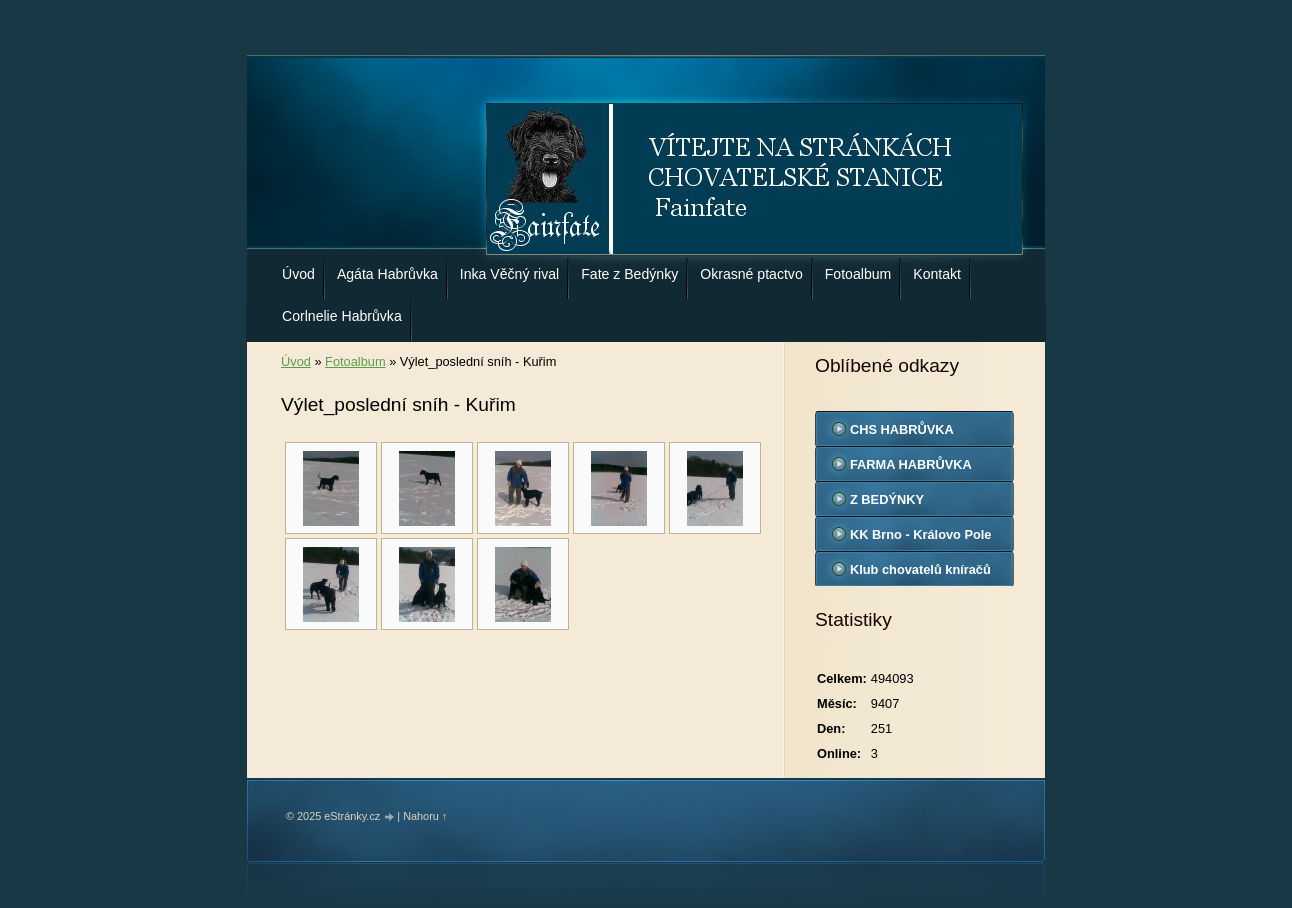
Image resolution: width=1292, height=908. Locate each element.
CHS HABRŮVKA (902, 429)
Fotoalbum (858, 274)
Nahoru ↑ (425, 816)
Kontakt (937, 274)
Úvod (298, 274)
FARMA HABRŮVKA (911, 464)
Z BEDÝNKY (887, 499)
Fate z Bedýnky (629, 274)
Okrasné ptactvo (751, 274)
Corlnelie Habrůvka (342, 316)
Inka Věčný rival (509, 274)
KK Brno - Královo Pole (921, 534)
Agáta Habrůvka (387, 274)
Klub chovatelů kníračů (920, 569)
